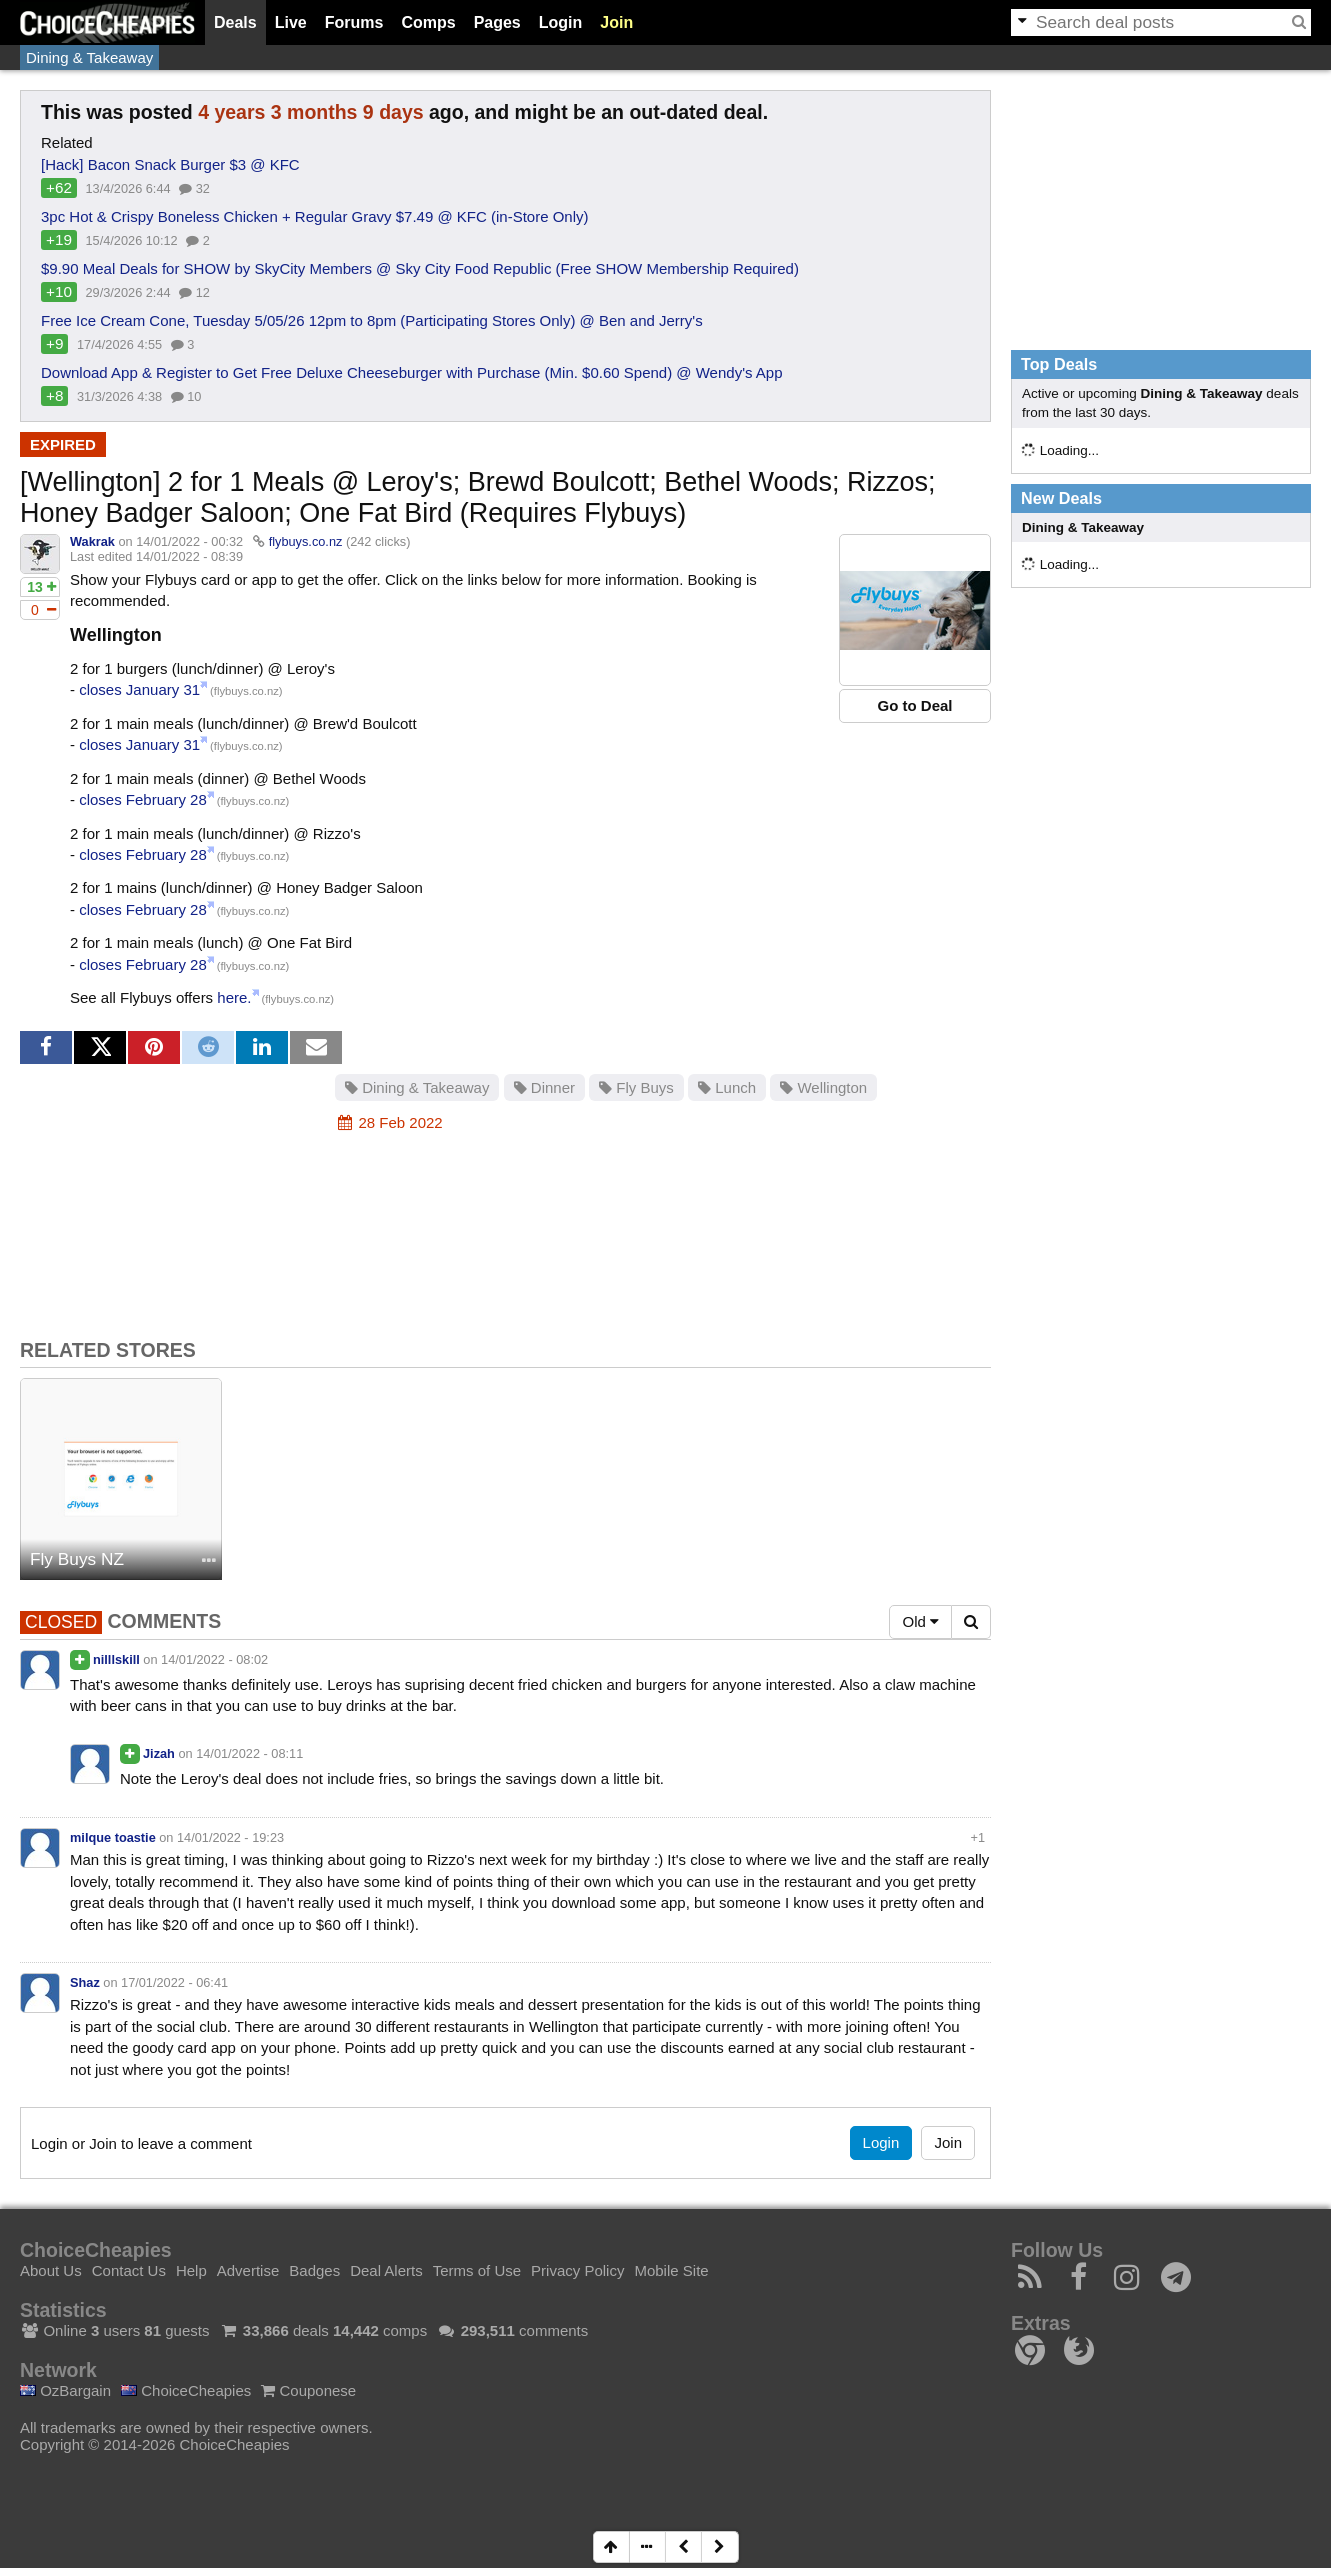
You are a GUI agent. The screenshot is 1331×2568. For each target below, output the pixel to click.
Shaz (85, 1982)
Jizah (159, 1753)
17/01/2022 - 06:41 (174, 1982)
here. (234, 997)
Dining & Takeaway (89, 57)
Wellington (823, 1087)
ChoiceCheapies (186, 2390)
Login (561, 22)
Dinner (544, 1087)
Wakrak (92, 541)
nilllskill (116, 1659)
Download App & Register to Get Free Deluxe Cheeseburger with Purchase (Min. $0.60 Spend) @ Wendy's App (412, 372)
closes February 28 (143, 799)
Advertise (248, 2270)
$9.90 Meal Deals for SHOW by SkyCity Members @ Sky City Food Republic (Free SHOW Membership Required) (420, 268)
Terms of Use (477, 2270)
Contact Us (129, 2270)
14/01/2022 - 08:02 (214, 1659)
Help (191, 2270)
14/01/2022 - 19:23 (230, 1837)
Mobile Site (671, 2270)
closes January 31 (139, 689)
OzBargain (65, 2390)
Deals (235, 22)
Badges (314, 2270)
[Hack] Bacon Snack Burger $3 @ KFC (170, 164)
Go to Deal (914, 705)
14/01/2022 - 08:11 (249, 1753)
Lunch (727, 1087)
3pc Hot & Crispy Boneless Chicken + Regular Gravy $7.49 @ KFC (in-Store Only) (315, 216)
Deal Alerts (386, 2270)
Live (291, 22)
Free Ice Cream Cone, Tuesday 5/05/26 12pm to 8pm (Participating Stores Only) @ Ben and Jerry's (372, 320)
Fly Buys (636, 1087)
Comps (428, 22)
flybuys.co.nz (306, 541)
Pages (497, 22)
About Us (51, 2270)
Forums (354, 22)
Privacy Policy (577, 2270)
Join (616, 22)
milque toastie (113, 1837)
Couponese (308, 2390)
